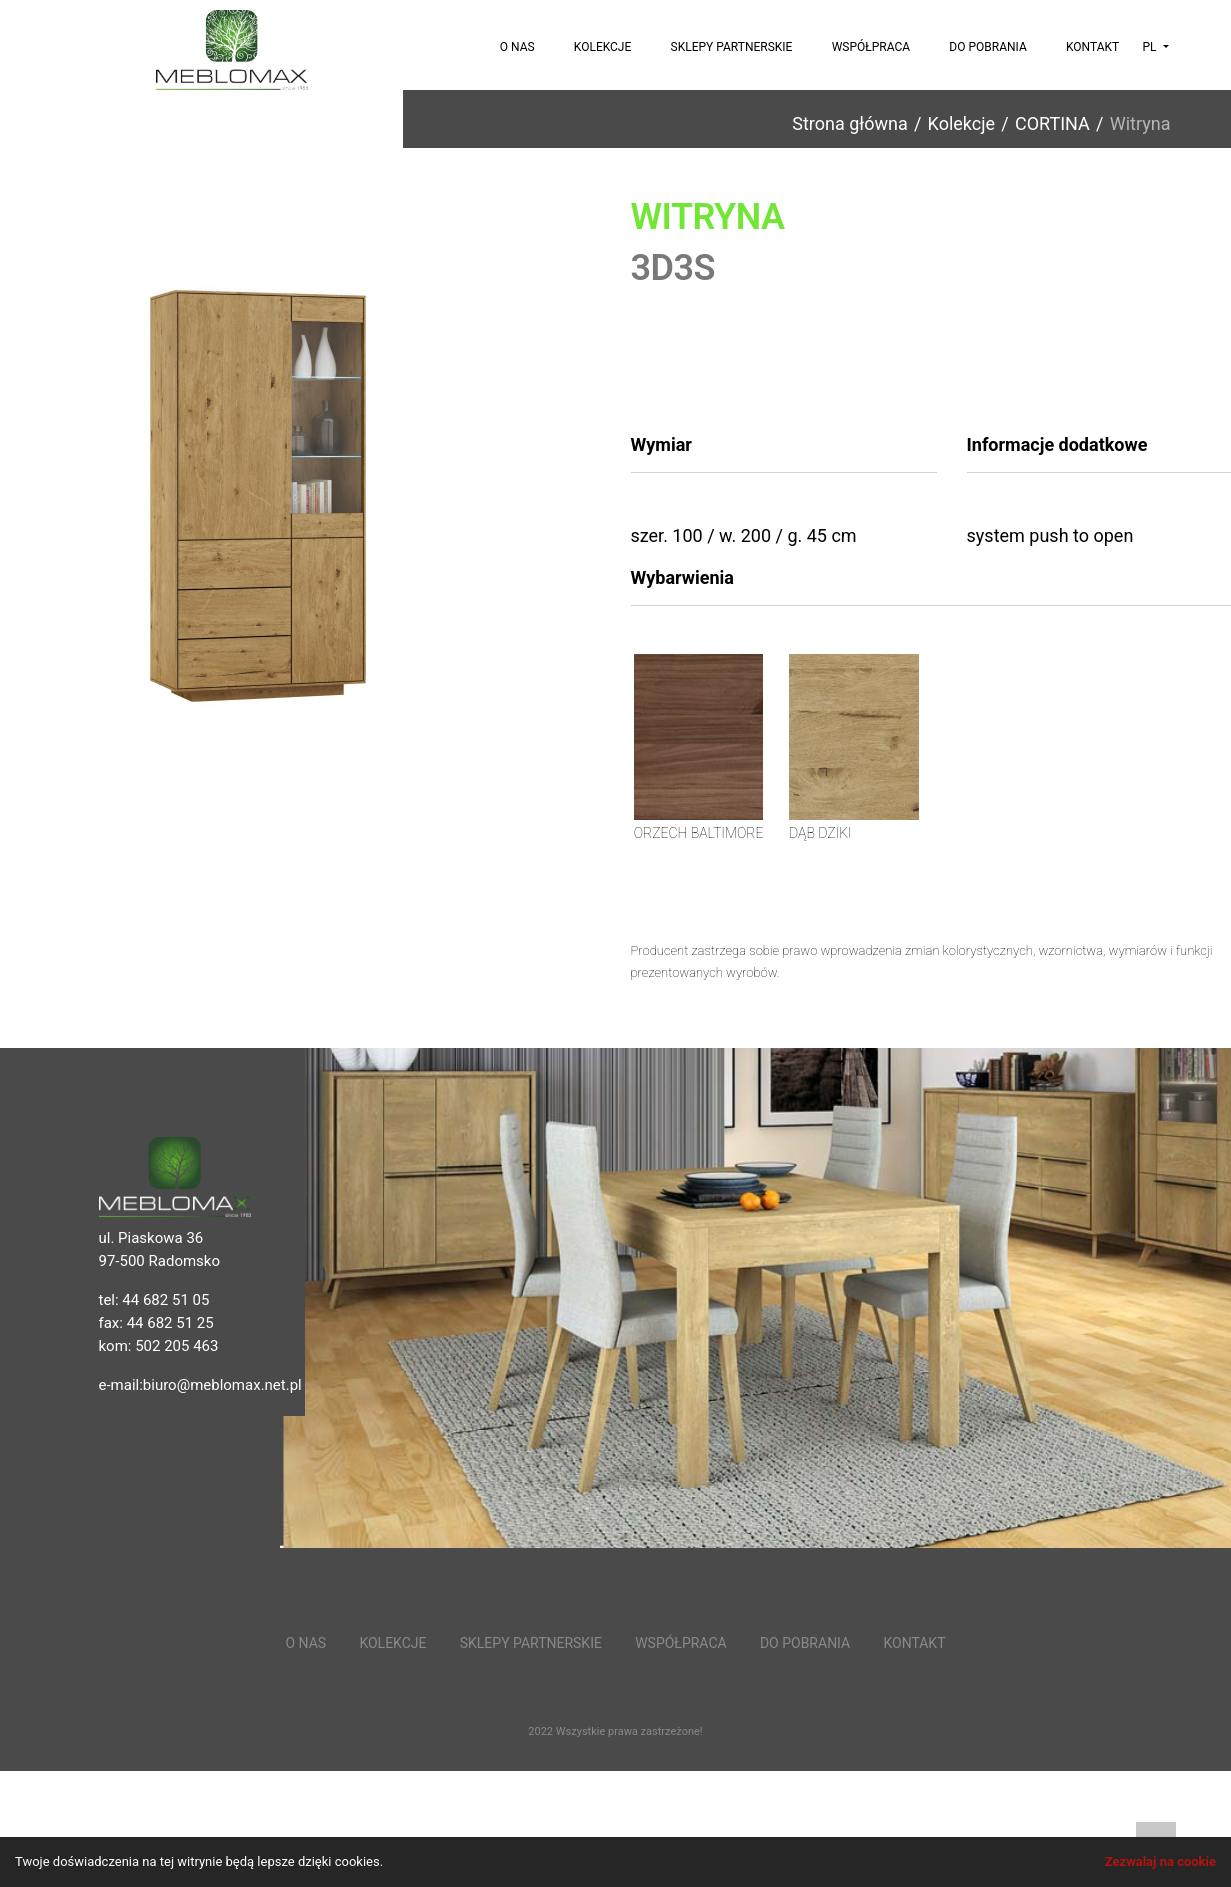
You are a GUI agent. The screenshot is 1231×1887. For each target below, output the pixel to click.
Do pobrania (987, 47)
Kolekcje (603, 47)
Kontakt (1092, 47)
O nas (517, 47)
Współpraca (871, 47)
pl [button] (1150, 47)
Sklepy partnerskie (732, 47)
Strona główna (849, 123)
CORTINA (1052, 123)
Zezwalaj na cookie (1160, 1861)
